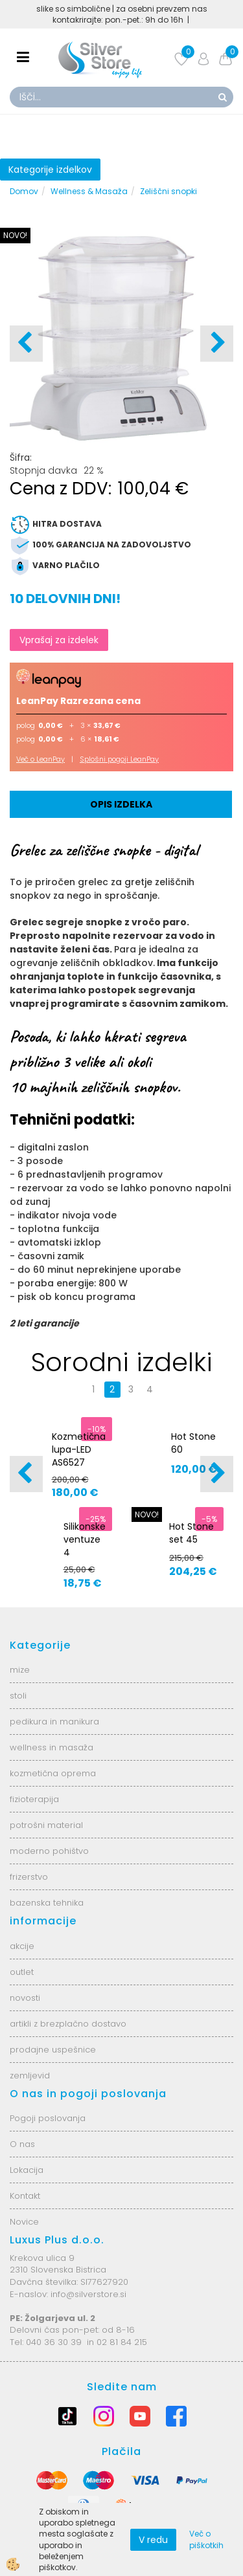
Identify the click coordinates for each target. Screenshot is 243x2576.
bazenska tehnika (47, 1903)
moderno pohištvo (49, 1851)
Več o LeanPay (40, 759)
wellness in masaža (51, 1747)
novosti (25, 1998)
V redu (153, 2539)
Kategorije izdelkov (50, 169)
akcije (22, 1946)
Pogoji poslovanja (48, 2118)
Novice (24, 2222)
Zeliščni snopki (168, 191)
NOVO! (15, 235)
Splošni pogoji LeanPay (119, 759)
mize (20, 1670)
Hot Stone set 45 (191, 1533)
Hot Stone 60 (193, 1443)
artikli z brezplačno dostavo (68, 2024)
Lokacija (26, 2170)
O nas (22, 2144)
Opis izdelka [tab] (121, 804)
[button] (216, 343)
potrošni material (46, 1825)
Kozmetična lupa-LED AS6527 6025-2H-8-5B (79, 1462)
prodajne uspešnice (53, 2049)
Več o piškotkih (206, 2539)
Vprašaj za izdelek (58, 639)
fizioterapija (34, 1799)
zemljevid (30, 2075)
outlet (22, 1972)
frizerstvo (29, 1877)
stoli (18, 1696)
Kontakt (25, 2196)
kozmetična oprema (53, 1773)
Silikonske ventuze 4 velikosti (85, 1546)
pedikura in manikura (54, 1721)
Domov (24, 191)
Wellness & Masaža (89, 191)
